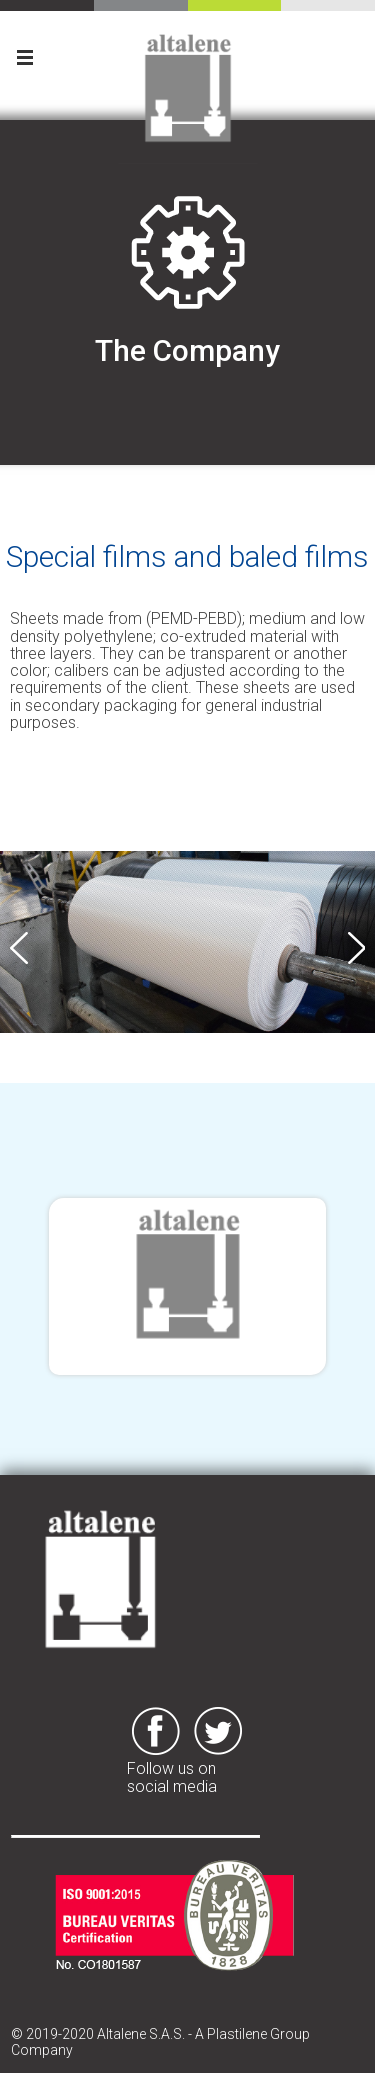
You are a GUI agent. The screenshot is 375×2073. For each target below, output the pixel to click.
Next (356, 948)
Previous (19, 948)
